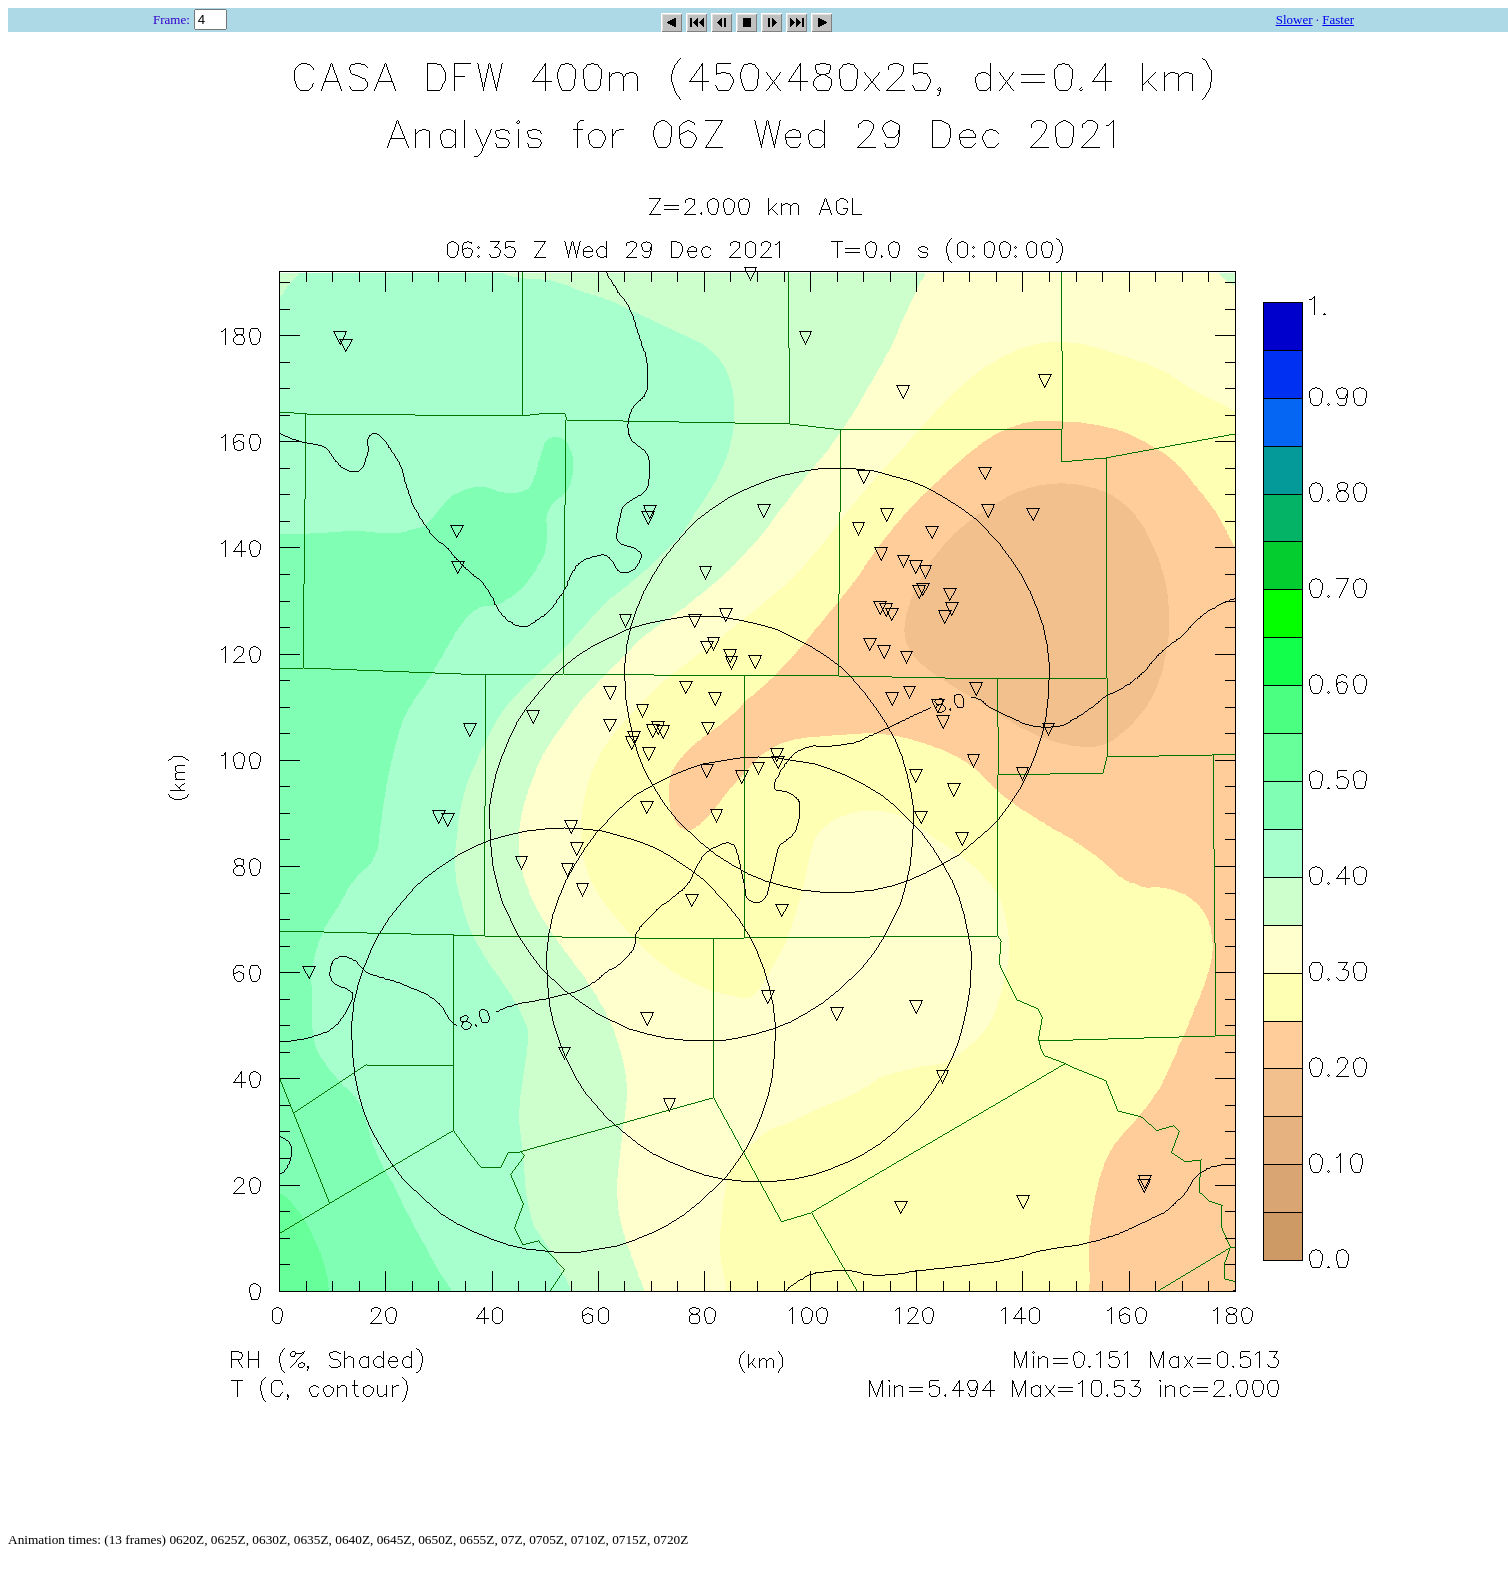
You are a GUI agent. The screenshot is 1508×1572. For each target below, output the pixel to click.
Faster (1338, 19)
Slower (1294, 19)
